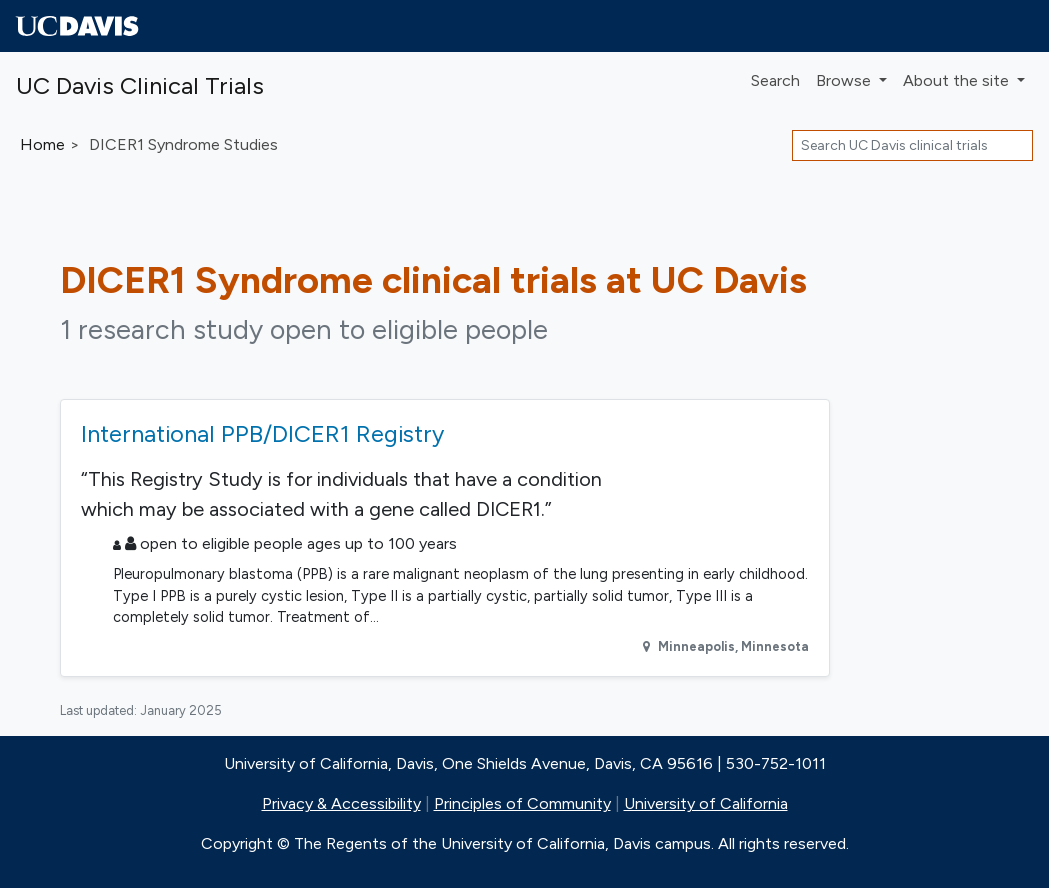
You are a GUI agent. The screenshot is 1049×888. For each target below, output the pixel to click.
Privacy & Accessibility (341, 803)
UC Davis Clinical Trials (140, 85)
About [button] (958, 80)
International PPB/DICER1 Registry (262, 434)
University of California (706, 803)
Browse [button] (845, 80)
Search (775, 80)
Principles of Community (522, 803)
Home (42, 144)
